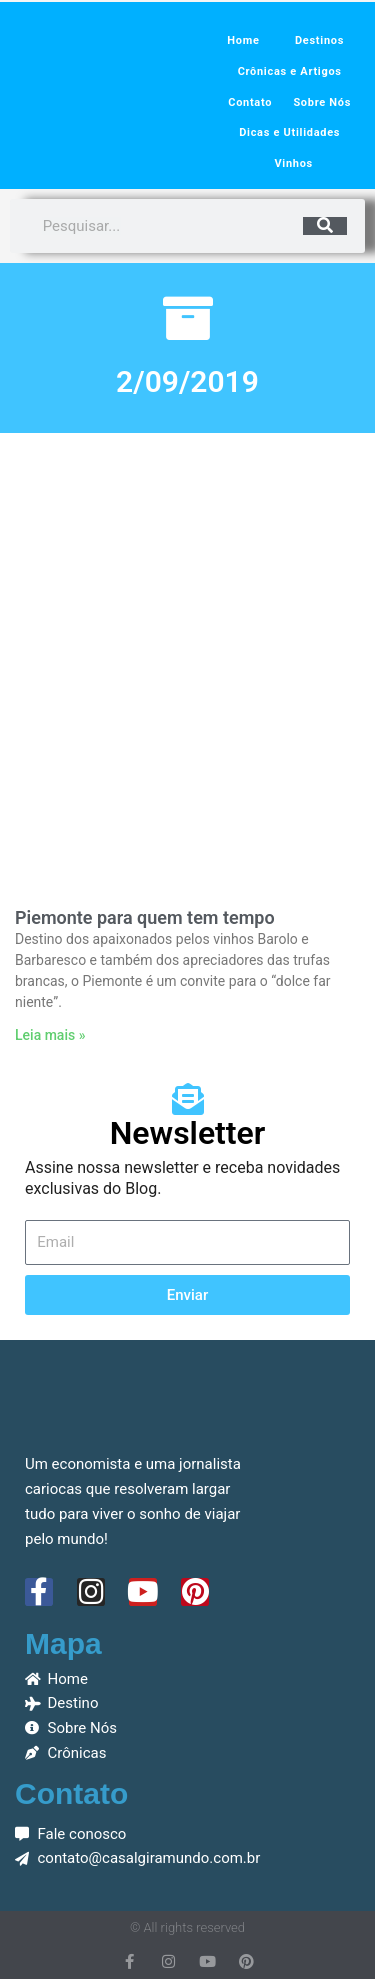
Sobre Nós (322, 102)
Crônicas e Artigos (290, 71)
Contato (250, 102)
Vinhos (293, 163)
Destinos (319, 40)
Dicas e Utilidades (289, 132)
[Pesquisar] (325, 226)
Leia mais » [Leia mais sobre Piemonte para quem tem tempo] (50, 1035)
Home (243, 40)
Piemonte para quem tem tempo (145, 917)
